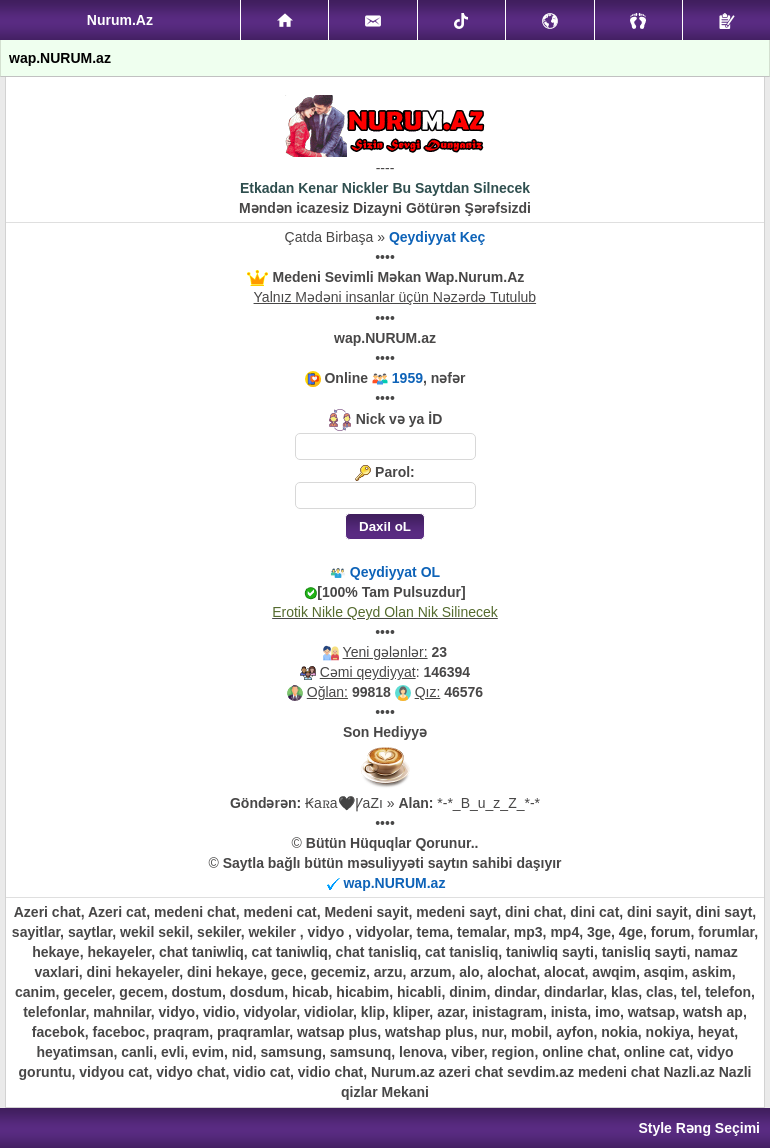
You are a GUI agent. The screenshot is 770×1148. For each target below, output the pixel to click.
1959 (407, 378)
